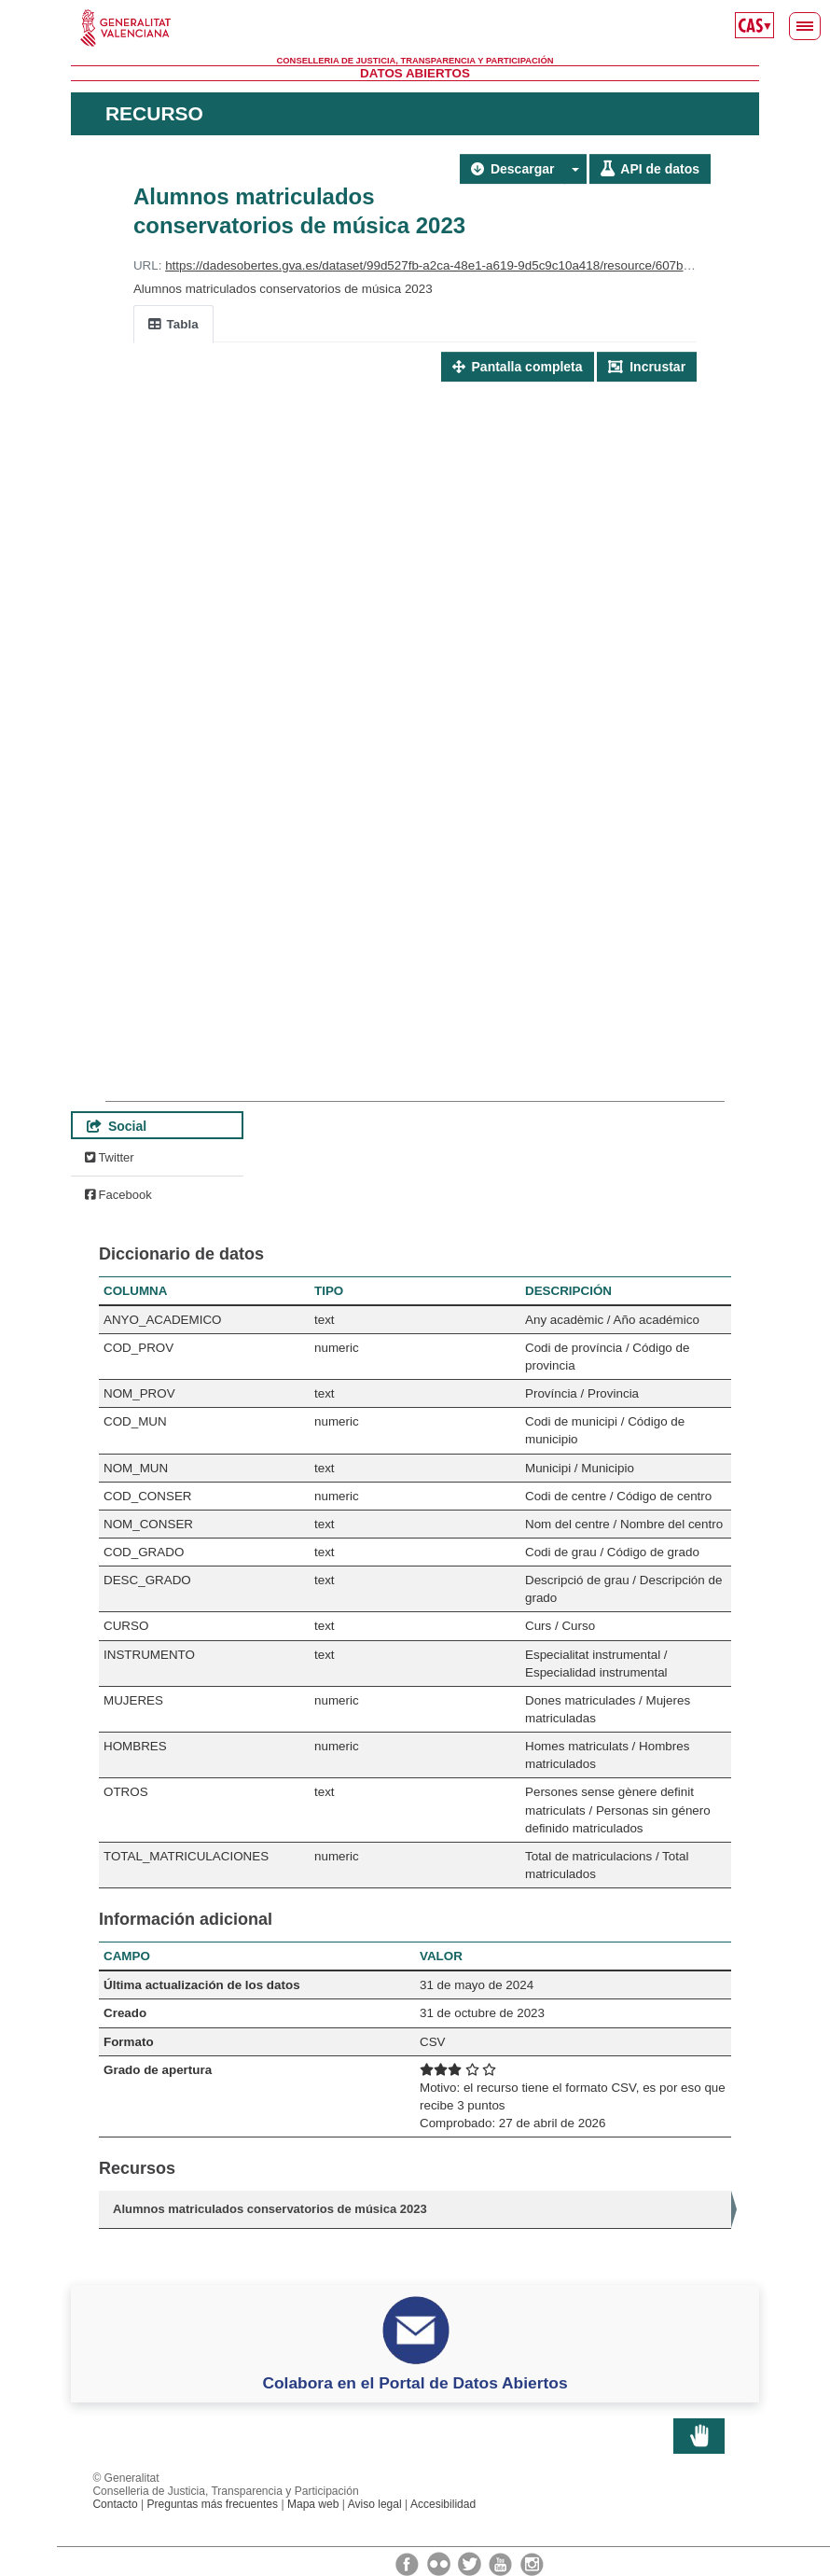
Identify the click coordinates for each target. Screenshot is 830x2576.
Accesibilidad (443, 2504)
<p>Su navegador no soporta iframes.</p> (415, 720)
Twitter (109, 1157)
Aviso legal (375, 2504)
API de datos (650, 168)
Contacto (114, 2504)
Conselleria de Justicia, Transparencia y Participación (415, 60)
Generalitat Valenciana (415, 28)
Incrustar (646, 366)
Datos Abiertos (415, 73)
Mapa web (313, 2504)
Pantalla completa (517, 366)
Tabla (173, 324)
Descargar (512, 168)
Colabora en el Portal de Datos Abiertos (414, 2383)
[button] (575, 169)
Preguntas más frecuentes (212, 2504)
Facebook (118, 1195)
